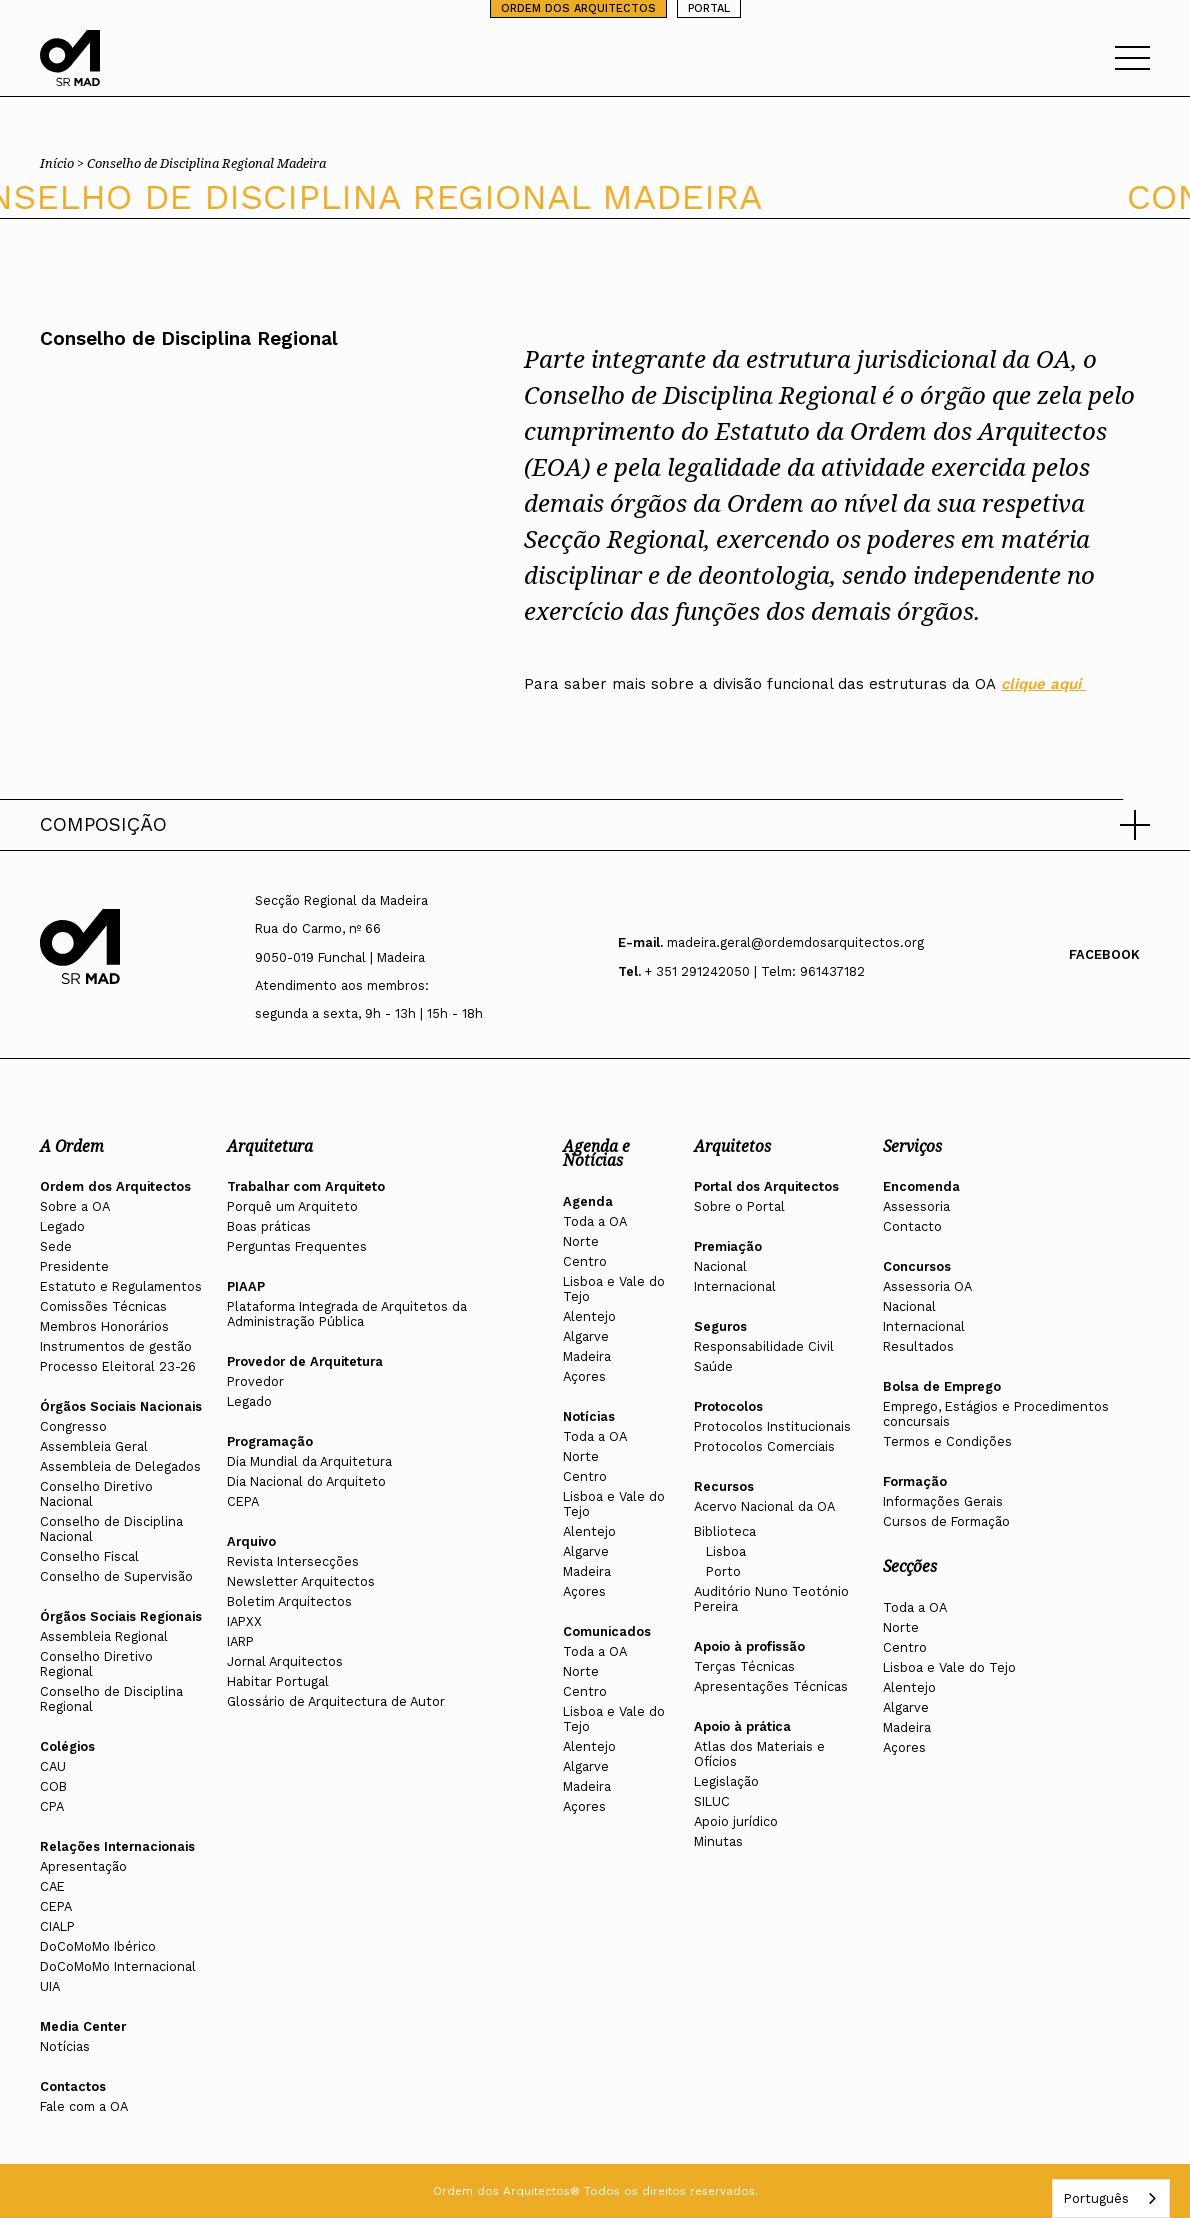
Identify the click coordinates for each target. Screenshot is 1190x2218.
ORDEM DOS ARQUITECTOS (578, 8)
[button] (595, 825)
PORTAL (709, 8)
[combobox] (1111, 2198)
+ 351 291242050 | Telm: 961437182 (755, 971)
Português (1096, 2198)
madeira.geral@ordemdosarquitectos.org (795, 942)
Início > (63, 163)
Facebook (1104, 954)
